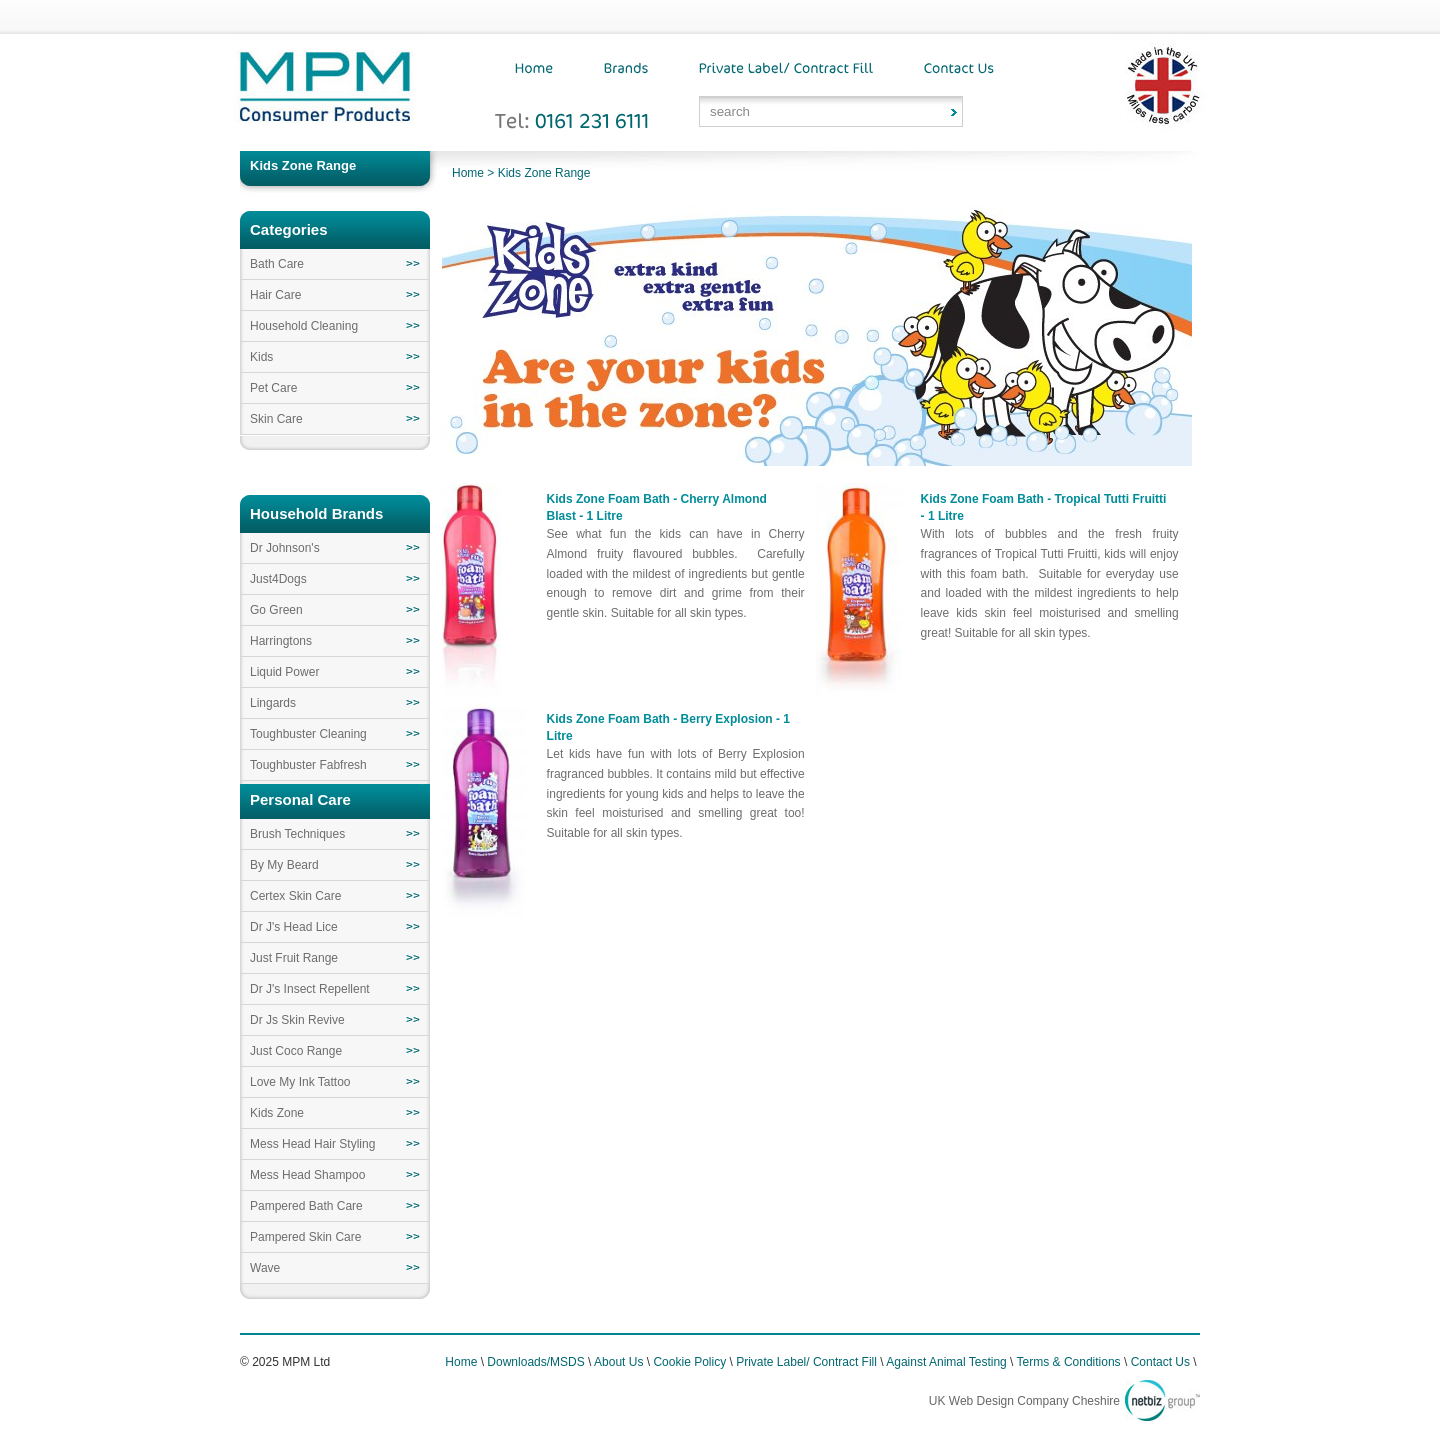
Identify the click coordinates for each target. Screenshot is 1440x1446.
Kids (261, 357)
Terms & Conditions (1069, 1362)
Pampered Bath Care (306, 1206)
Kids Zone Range (544, 173)
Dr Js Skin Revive (297, 1020)
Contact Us (1160, 1362)
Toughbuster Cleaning (308, 734)
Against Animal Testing (946, 1362)
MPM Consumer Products (325, 93)
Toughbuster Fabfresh (308, 765)
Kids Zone (277, 1113)
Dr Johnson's (285, 548)
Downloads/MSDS (535, 1362)
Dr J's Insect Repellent (310, 989)
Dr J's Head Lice (294, 927)
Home (468, 173)
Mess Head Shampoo (307, 1175)
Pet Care (273, 388)
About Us (618, 1362)
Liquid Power (284, 672)
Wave (265, 1268)
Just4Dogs (278, 579)
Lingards (273, 703)
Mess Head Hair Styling (312, 1144)
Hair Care (275, 295)
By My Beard (284, 865)
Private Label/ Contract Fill (806, 1362)
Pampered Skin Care (305, 1237)
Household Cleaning (304, 326)
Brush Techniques (297, 834)
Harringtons (281, 641)
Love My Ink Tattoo (300, 1082)
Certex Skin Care (295, 896)
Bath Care (277, 264)
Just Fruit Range (294, 958)
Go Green (276, 610)
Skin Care (276, 419)
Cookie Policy (689, 1362)
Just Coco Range (296, 1051)
